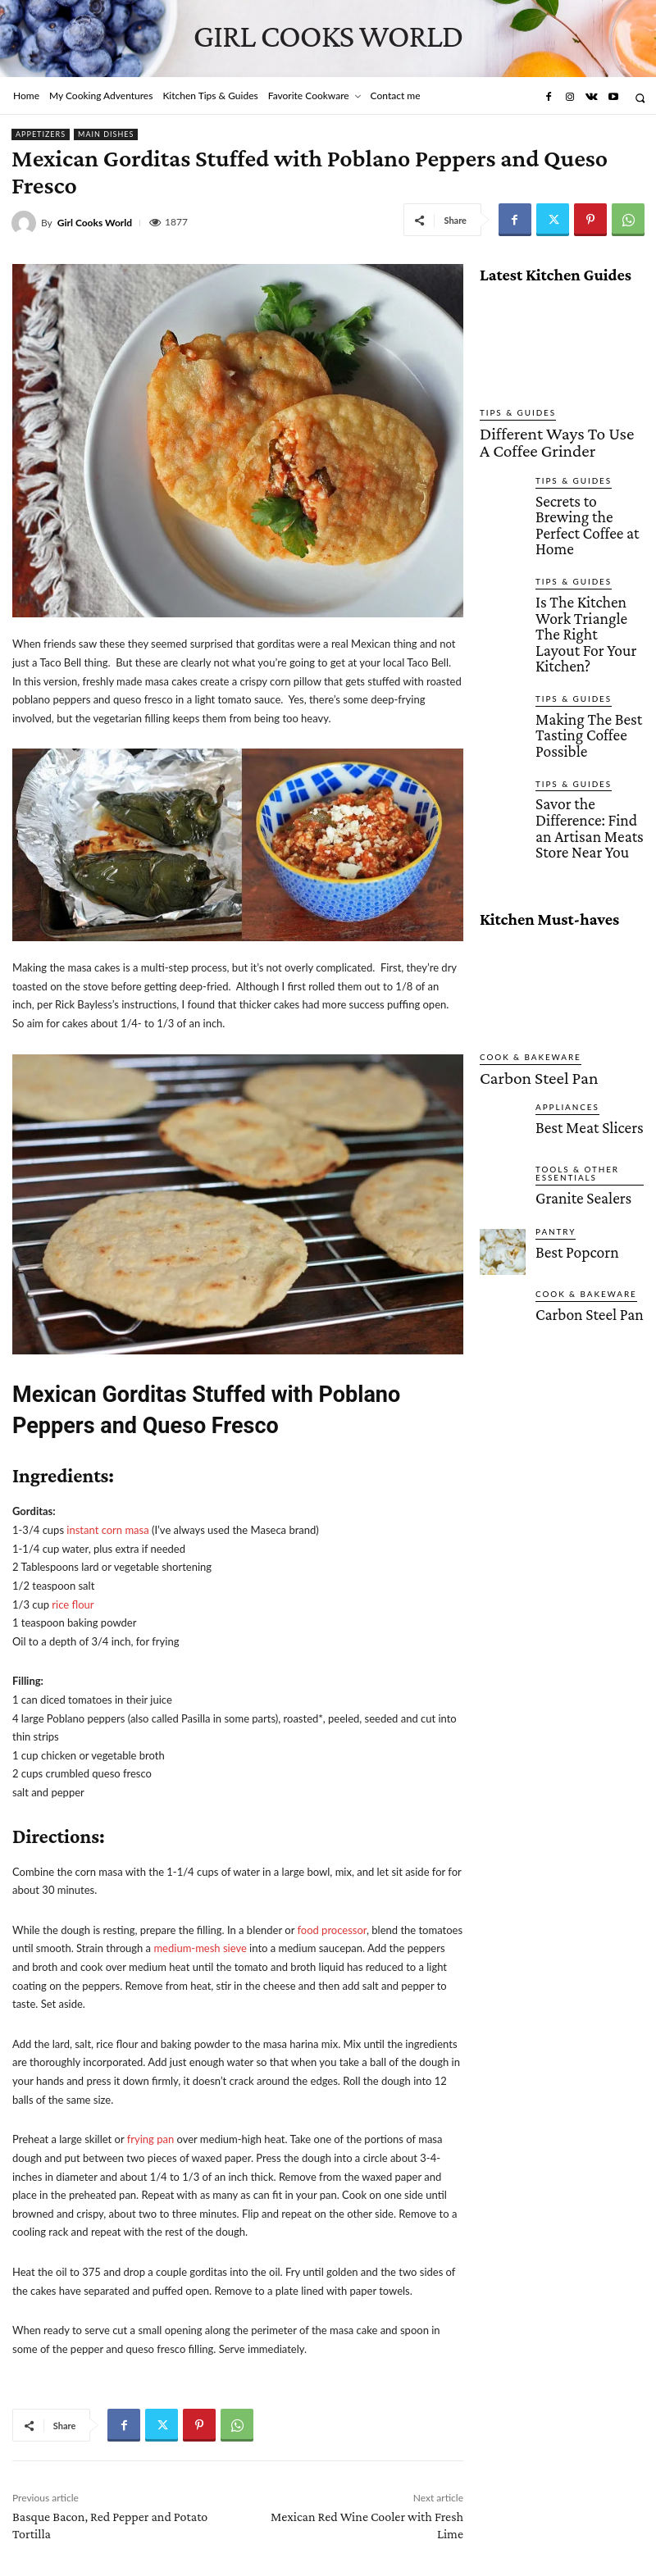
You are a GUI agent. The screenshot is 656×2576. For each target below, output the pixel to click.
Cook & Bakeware (521, 917)
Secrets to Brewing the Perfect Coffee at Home (587, 491)
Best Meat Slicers (574, 978)
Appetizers (40, 134)
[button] (640, 98)
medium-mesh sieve (199, 1948)
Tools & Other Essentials (569, 1026)
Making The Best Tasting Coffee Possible (587, 635)
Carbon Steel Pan (518, 934)
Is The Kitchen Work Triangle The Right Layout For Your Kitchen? (581, 565)
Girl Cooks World (94, 223)
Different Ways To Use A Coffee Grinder (550, 436)
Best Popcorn (565, 1102)
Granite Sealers (569, 1047)
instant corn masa (107, 1529)
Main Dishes (106, 134)
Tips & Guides (510, 412)
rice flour (72, 1604)
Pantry (551, 1085)
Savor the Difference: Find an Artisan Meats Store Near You (585, 703)
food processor (332, 1930)
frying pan (150, 2139)
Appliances (561, 960)
